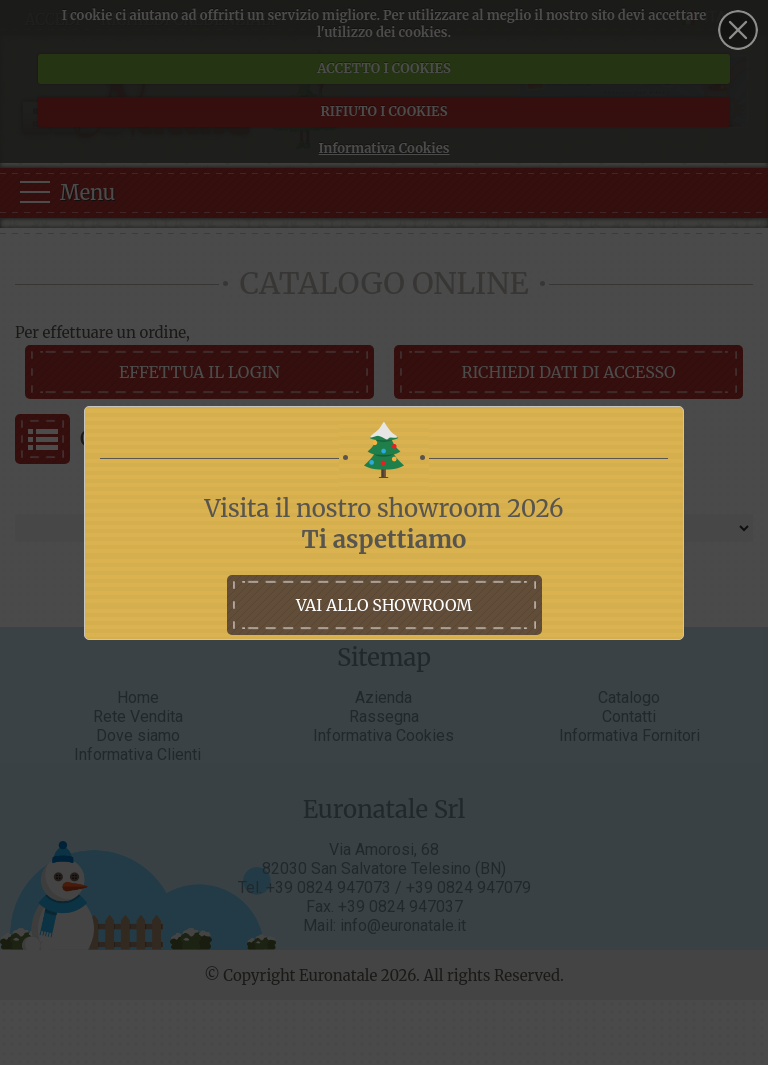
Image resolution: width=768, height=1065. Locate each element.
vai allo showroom (384, 605)
